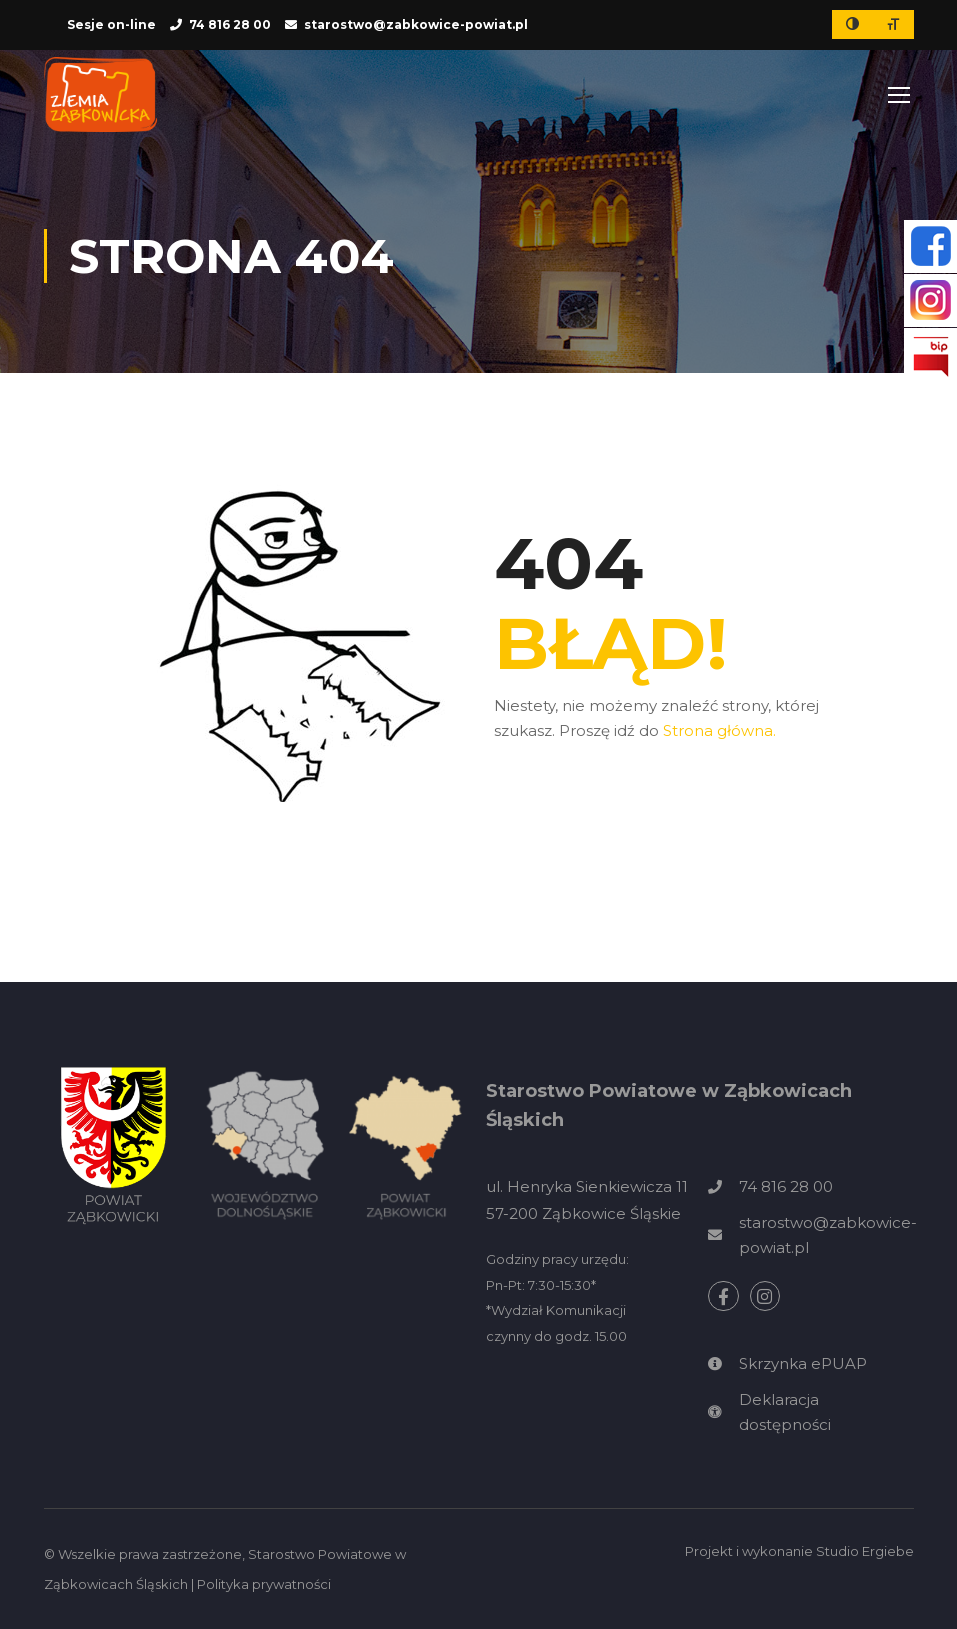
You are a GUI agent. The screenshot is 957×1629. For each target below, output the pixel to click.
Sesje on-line (111, 24)
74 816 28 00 (230, 24)
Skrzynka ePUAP (803, 1363)
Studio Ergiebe (865, 1551)
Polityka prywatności (264, 1584)
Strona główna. (719, 730)
